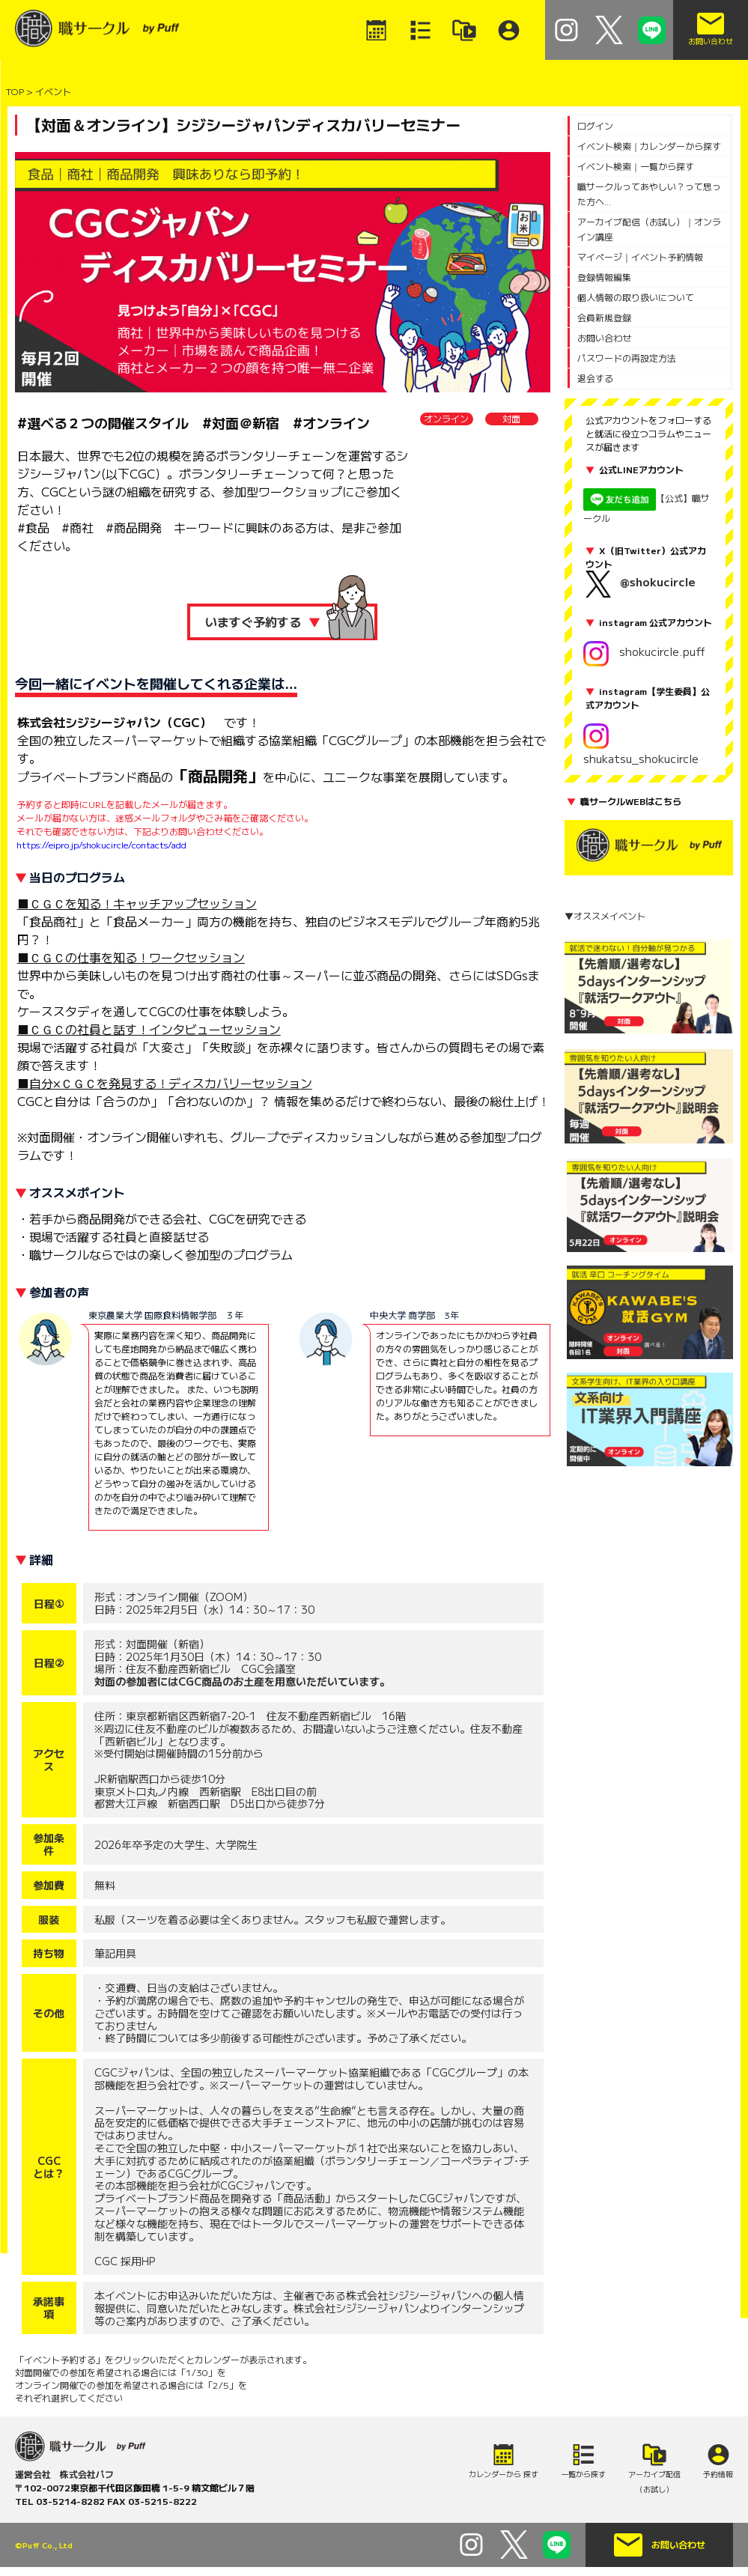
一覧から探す (583, 2473)
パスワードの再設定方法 (626, 357)
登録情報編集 (604, 276)
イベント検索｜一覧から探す (635, 166)
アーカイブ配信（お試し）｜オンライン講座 (649, 229)
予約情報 (718, 2473)
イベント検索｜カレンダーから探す (649, 145)
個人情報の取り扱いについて (635, 297)
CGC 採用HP (124, 2260)
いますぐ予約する (262, 622)
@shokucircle (658, 581)
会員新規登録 (604, 317)
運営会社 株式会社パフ (64, 2473)
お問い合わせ (604, 337)
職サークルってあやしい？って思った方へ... (649, 193)
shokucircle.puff (644, 651)
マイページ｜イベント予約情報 (640, 256)
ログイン (595, 125)
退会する (595, 377)
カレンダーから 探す (503, 2473)
